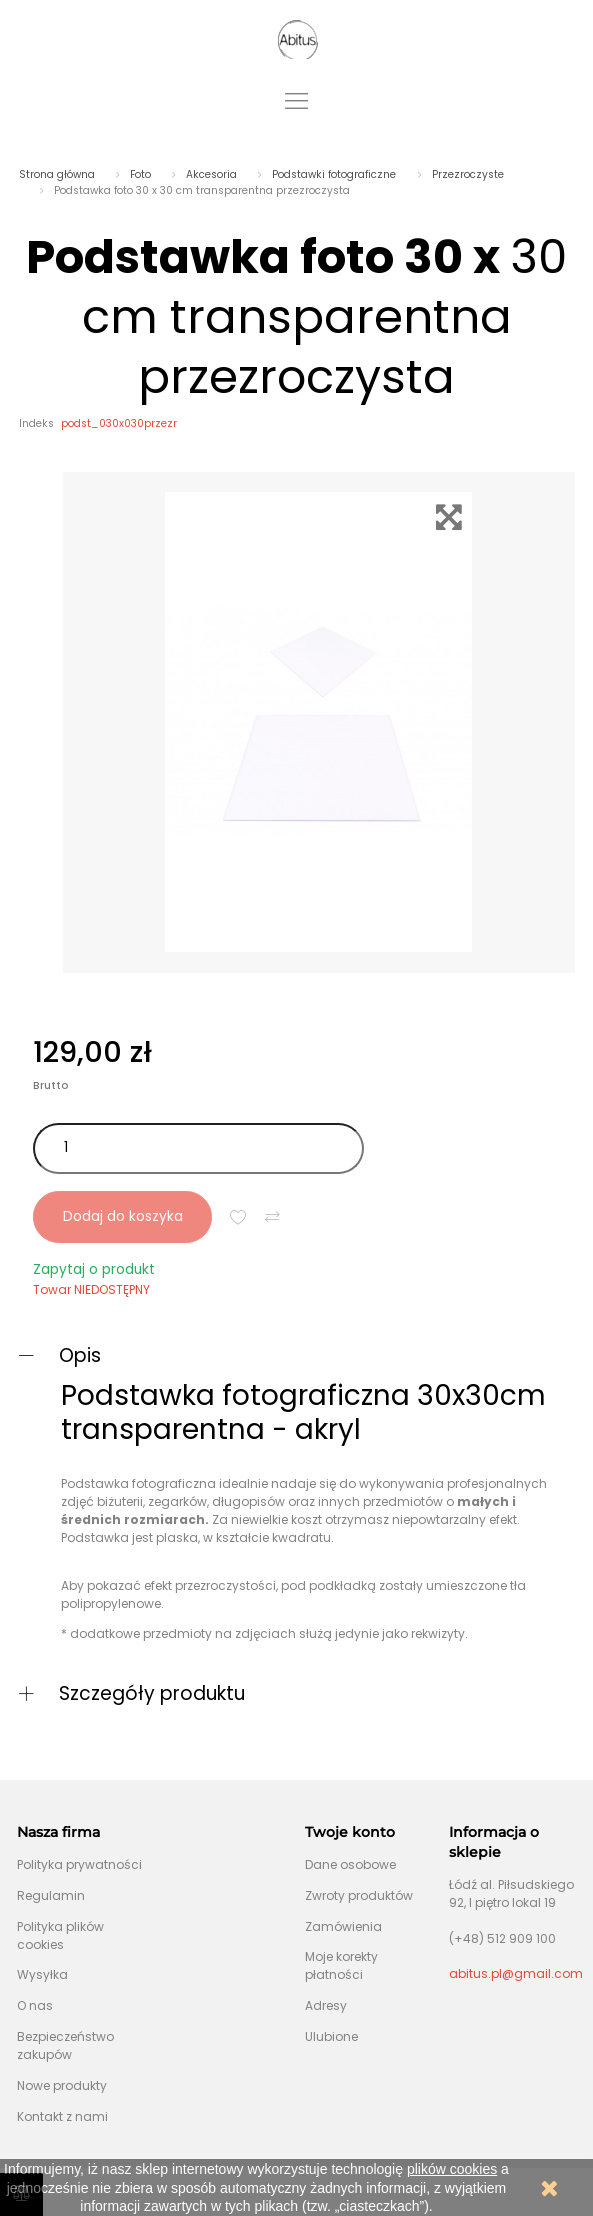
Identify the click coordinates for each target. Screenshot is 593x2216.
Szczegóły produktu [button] (152, 1693)
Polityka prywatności (79, 1864)
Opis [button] (80, 1355)
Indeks (36, 423)
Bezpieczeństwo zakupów (65, 2045)
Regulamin (51, 1895)
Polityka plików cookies (60, 1935)
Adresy (326, 2005)
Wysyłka (42, 1974)
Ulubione (331, 2036)
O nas (35, 2005)
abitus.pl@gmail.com (516, 1973)
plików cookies (452, 2169)
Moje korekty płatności (341, 1965)
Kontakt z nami (62, 2116)
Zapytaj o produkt (94, 1269)
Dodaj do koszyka (123, 1216)
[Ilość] (199, 1149)
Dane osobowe (350, 1864)
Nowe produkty (62, 2085)
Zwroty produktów (359, 1895)
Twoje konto (350, 1832)
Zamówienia (343, 1926)
